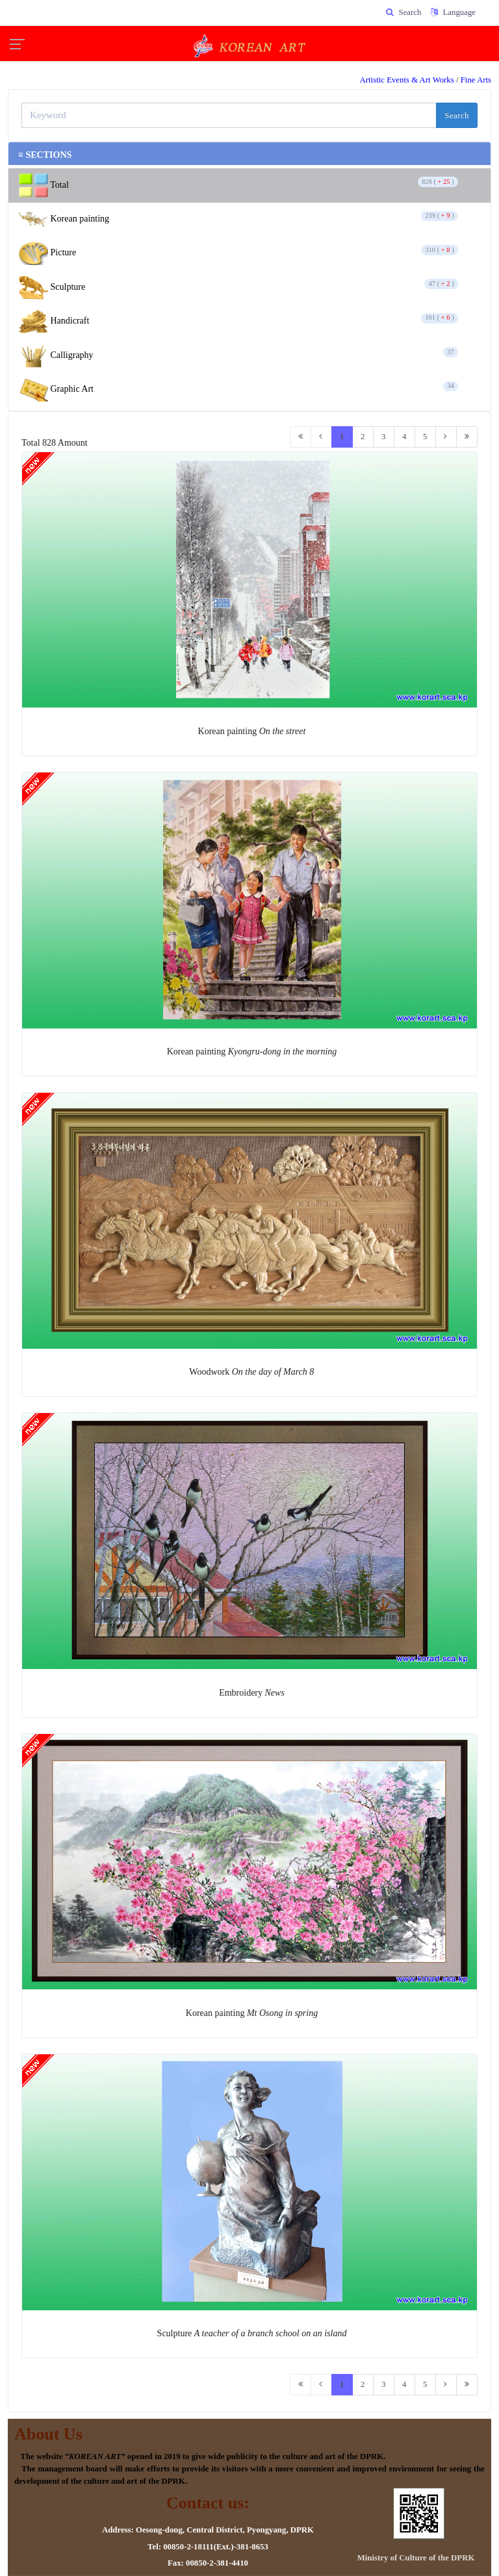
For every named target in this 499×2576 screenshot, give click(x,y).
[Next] (446, 437)
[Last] (467, 437)
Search (456, 115)
